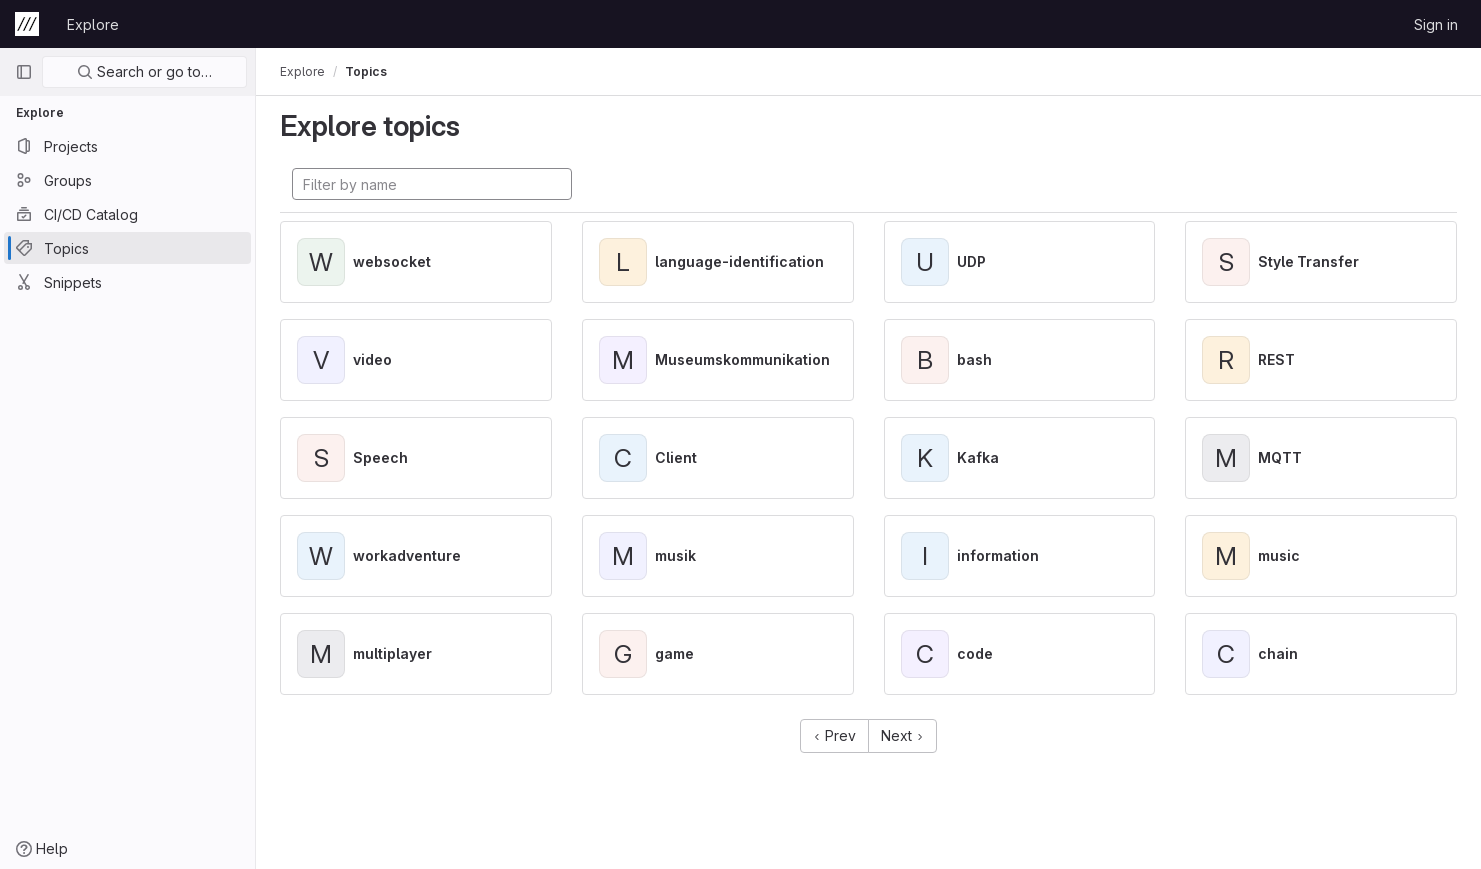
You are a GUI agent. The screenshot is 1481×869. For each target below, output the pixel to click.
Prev (834, 735)
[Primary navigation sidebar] (24, 72)
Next (902, 735)
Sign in (1436, 24)
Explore (93, 24)
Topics (366, 71)
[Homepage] (27, 24)
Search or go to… (144, 71)
